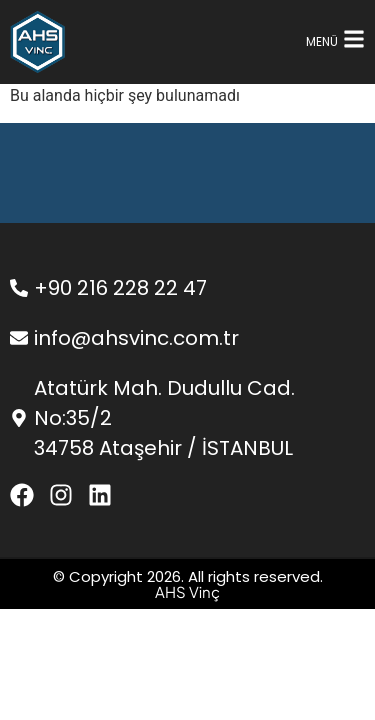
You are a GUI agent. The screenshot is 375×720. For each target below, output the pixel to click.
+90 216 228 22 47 (120, 288)
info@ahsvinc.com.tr (136, 338)
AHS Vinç (187, 591)
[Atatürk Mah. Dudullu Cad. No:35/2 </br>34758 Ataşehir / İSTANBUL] (19, 418)
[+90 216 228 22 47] (19, 288)
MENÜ (322, 41)
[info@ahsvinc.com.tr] (19, 338)
